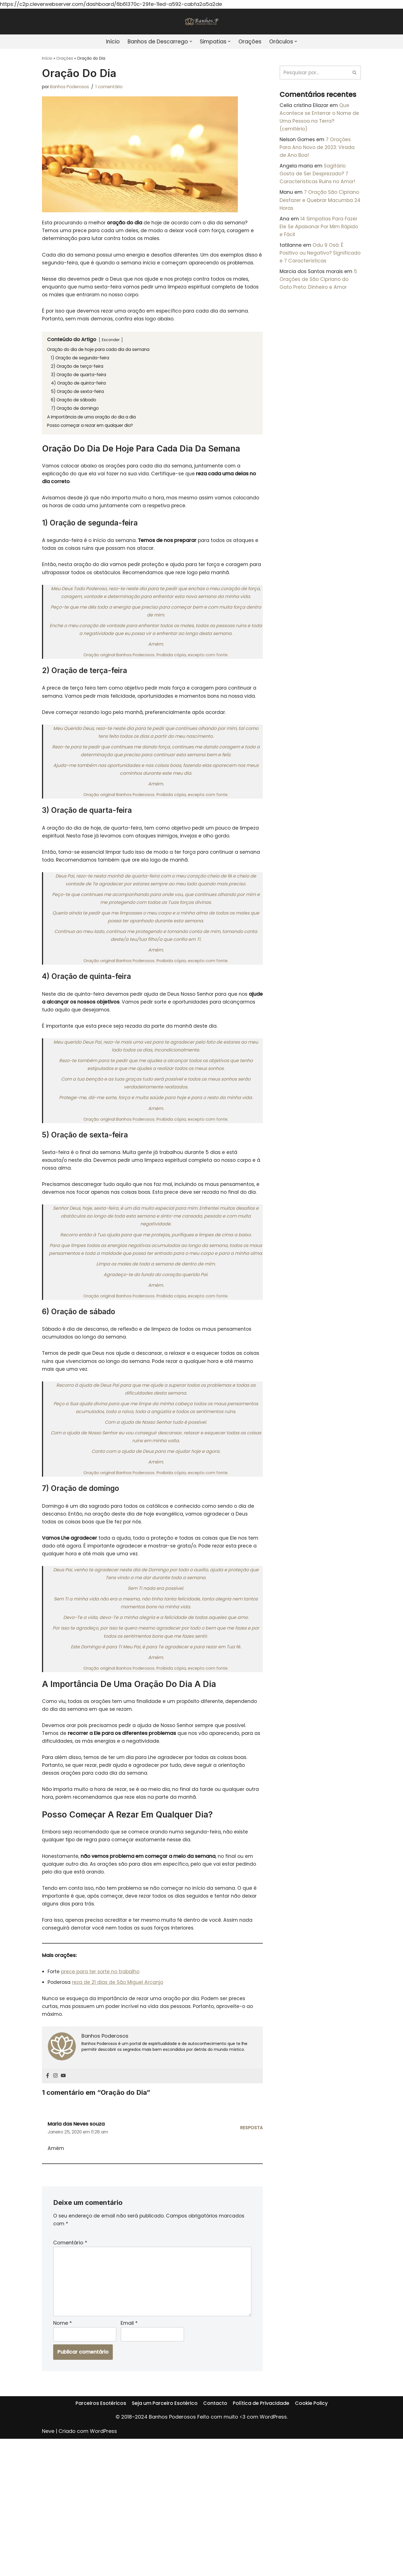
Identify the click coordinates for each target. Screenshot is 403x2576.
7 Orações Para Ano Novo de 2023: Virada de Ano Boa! (318, 152)
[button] (191, 41)
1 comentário (114, 88)
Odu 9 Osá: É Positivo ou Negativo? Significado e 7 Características (318, 266)
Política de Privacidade (262, 2548)
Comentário (70, 2371)
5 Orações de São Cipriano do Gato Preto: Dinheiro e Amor (320, 295)
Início (108, 42)
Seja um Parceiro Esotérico (163, 2548)
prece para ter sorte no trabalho (103, 2093)
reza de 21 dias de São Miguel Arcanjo (120, 2104)
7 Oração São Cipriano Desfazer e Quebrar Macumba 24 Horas (315, 209)
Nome (62, 2458)
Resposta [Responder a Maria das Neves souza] (251, 2254)
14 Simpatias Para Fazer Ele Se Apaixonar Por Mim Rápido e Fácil (320, 238)
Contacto (215, 2548)
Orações (253, 42)
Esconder (112, 358)
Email (129, 2458)
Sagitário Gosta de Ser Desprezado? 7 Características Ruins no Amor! (319, 181)
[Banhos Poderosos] (201, 21)
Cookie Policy (313, 2548)
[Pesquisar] (314, 73)
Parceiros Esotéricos (98, 2548)
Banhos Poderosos (72, 88)
